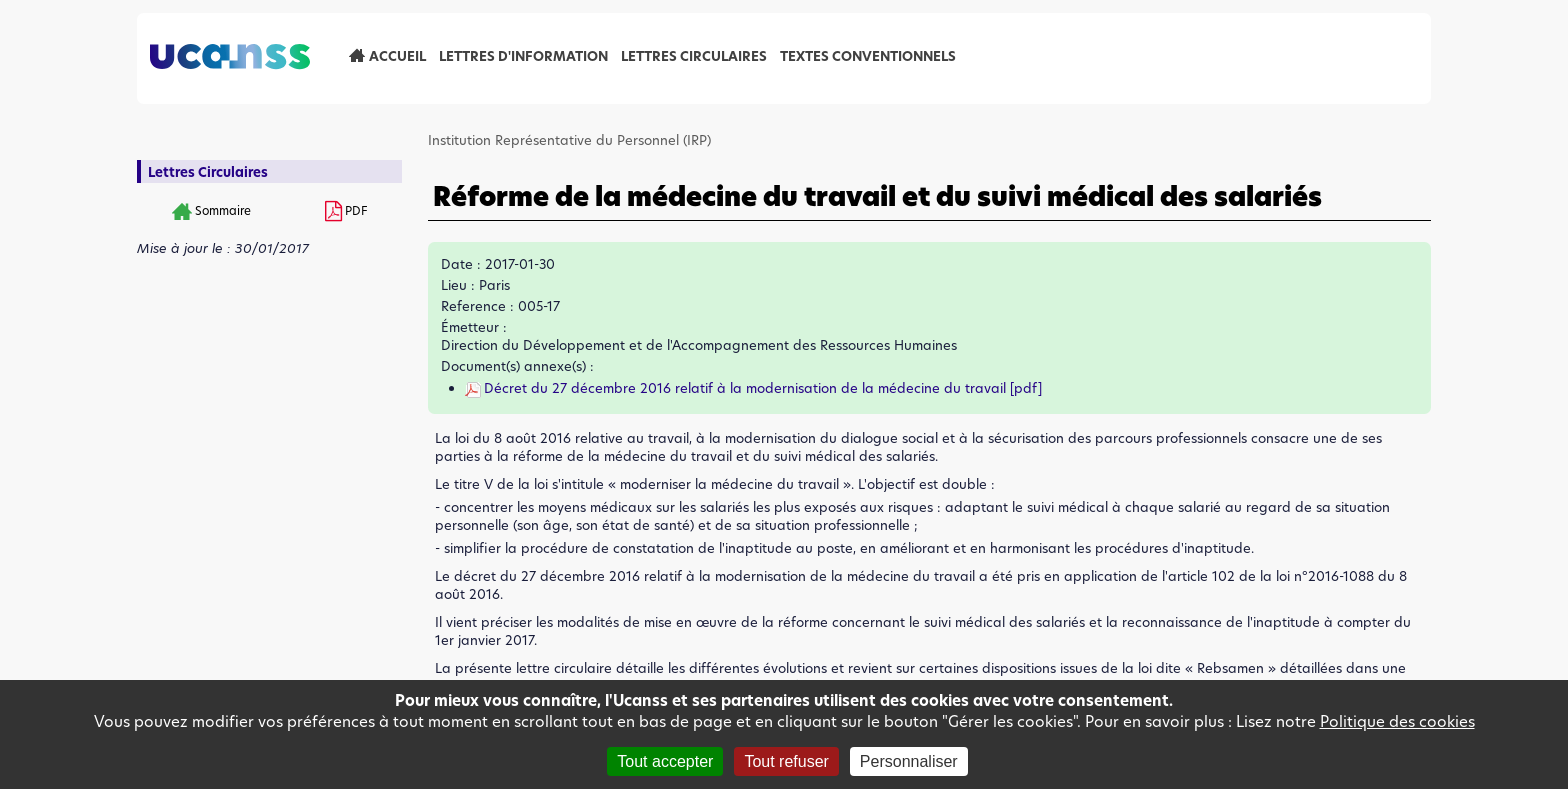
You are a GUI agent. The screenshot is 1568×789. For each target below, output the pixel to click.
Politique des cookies (1397, 721)
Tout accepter (665, 761)
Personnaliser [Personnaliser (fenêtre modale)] (909, 761)
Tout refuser (786, 761)
